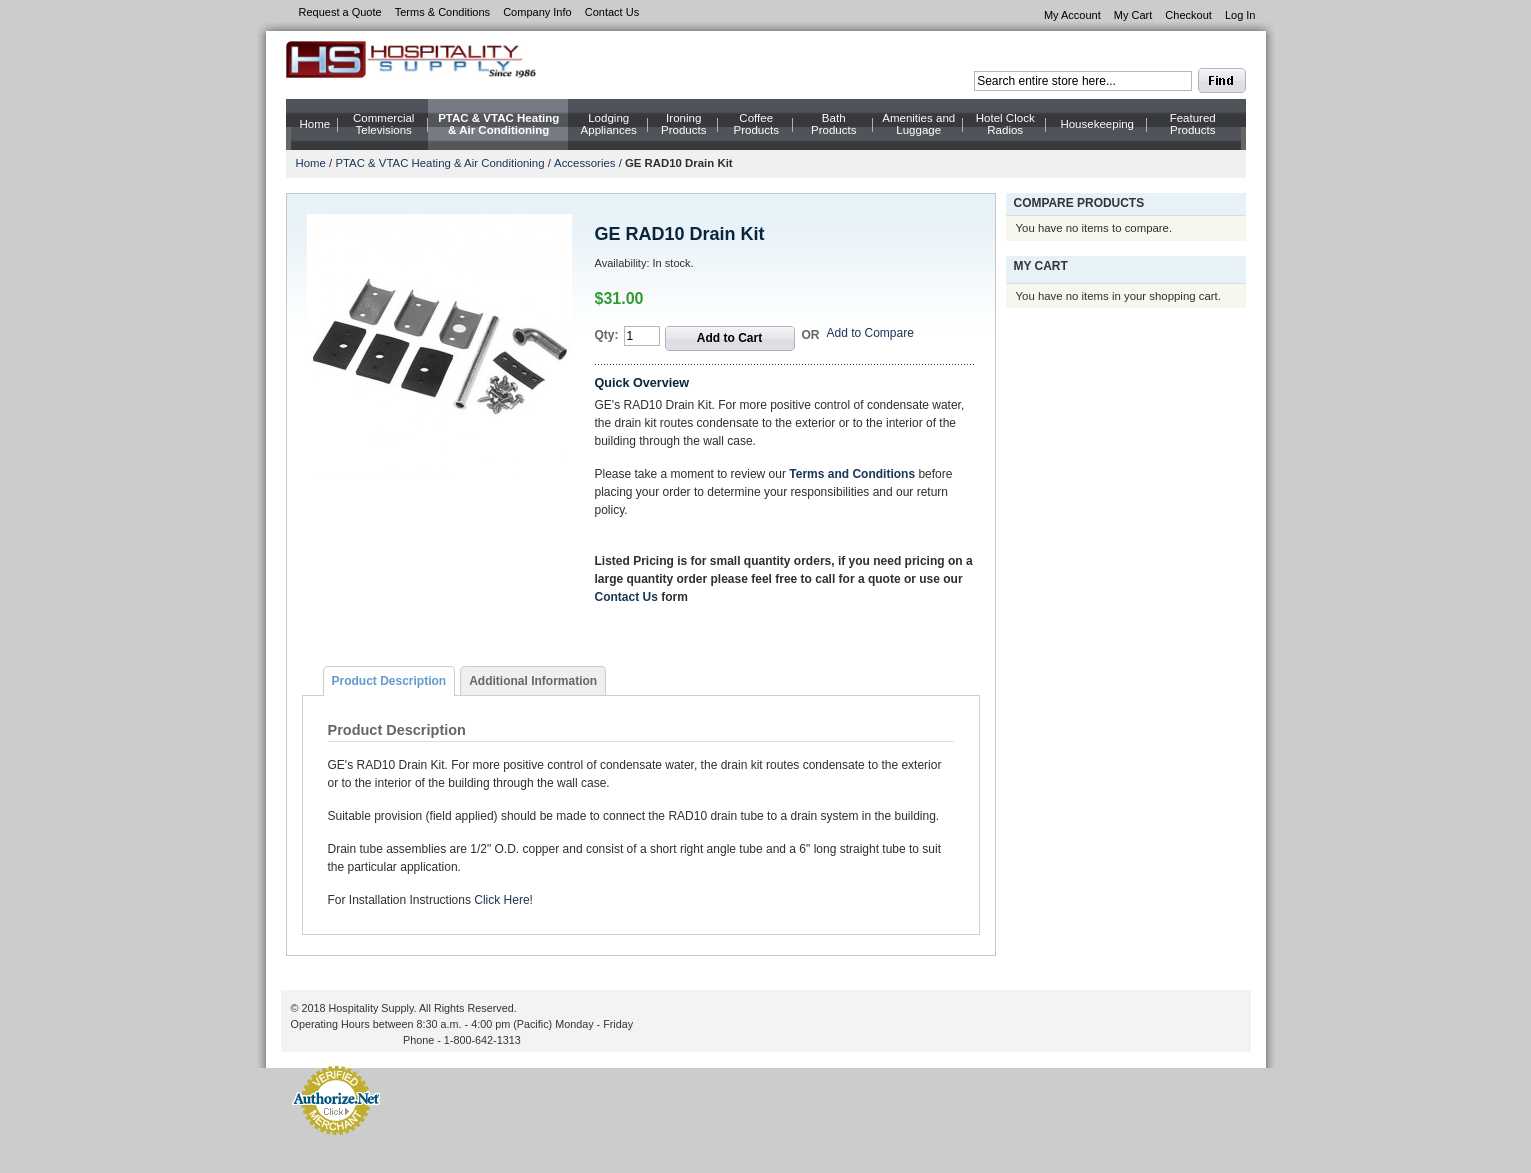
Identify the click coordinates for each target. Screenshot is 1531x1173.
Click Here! (503, 900)
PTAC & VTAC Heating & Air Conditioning (439, 163)
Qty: (607, 335)
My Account (1072, 15)
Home (311, 163)
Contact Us (612, 12)
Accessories (584, 163)
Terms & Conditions (442, 12)
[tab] (389, 681)
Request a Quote (340, 12)
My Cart (1133, 15)
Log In (1240, 15)
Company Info (537, 12)
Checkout (1188, 15)
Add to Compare (870, 333)
